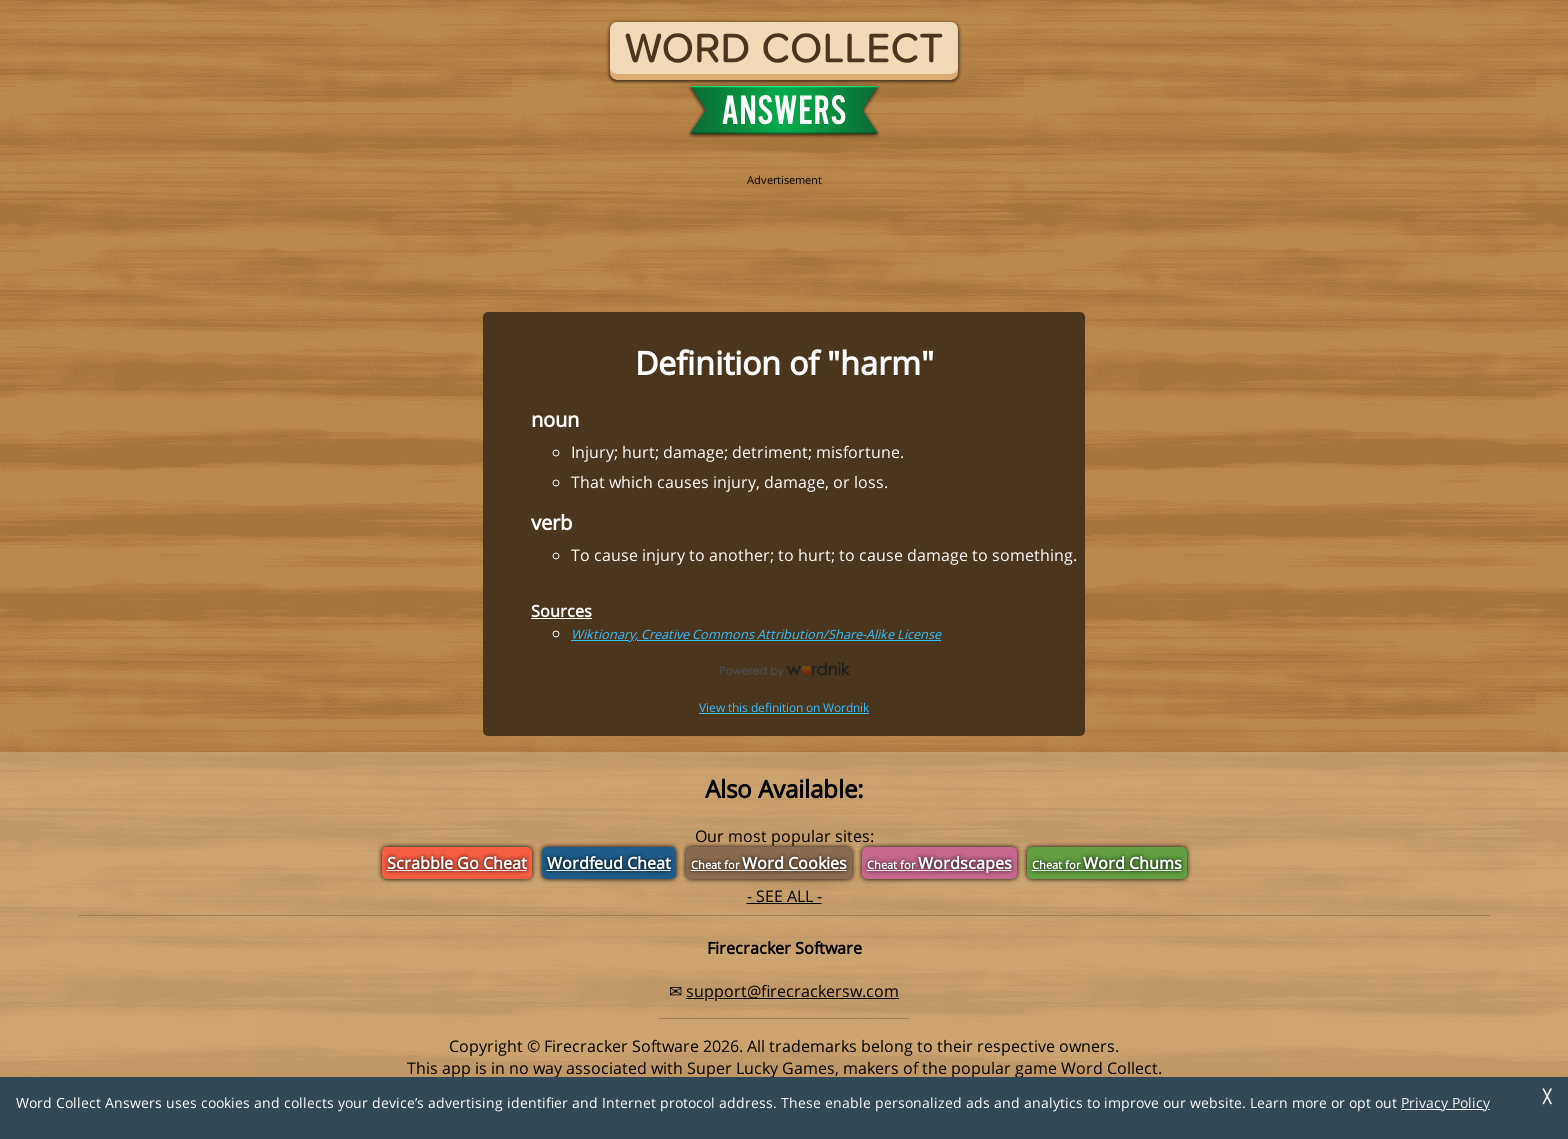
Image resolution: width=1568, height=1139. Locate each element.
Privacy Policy (1445, 1102)
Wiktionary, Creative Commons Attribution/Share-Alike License (756, 634)
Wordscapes (939, 863)
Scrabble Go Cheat (457, 863)
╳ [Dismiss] (1547, 1096)
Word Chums (1107, 863)
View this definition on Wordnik (784, 707)
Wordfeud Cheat (609, 863)
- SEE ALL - (784, 896)
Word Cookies (769, 863)
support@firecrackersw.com (792, 991)
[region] (784, 232)
